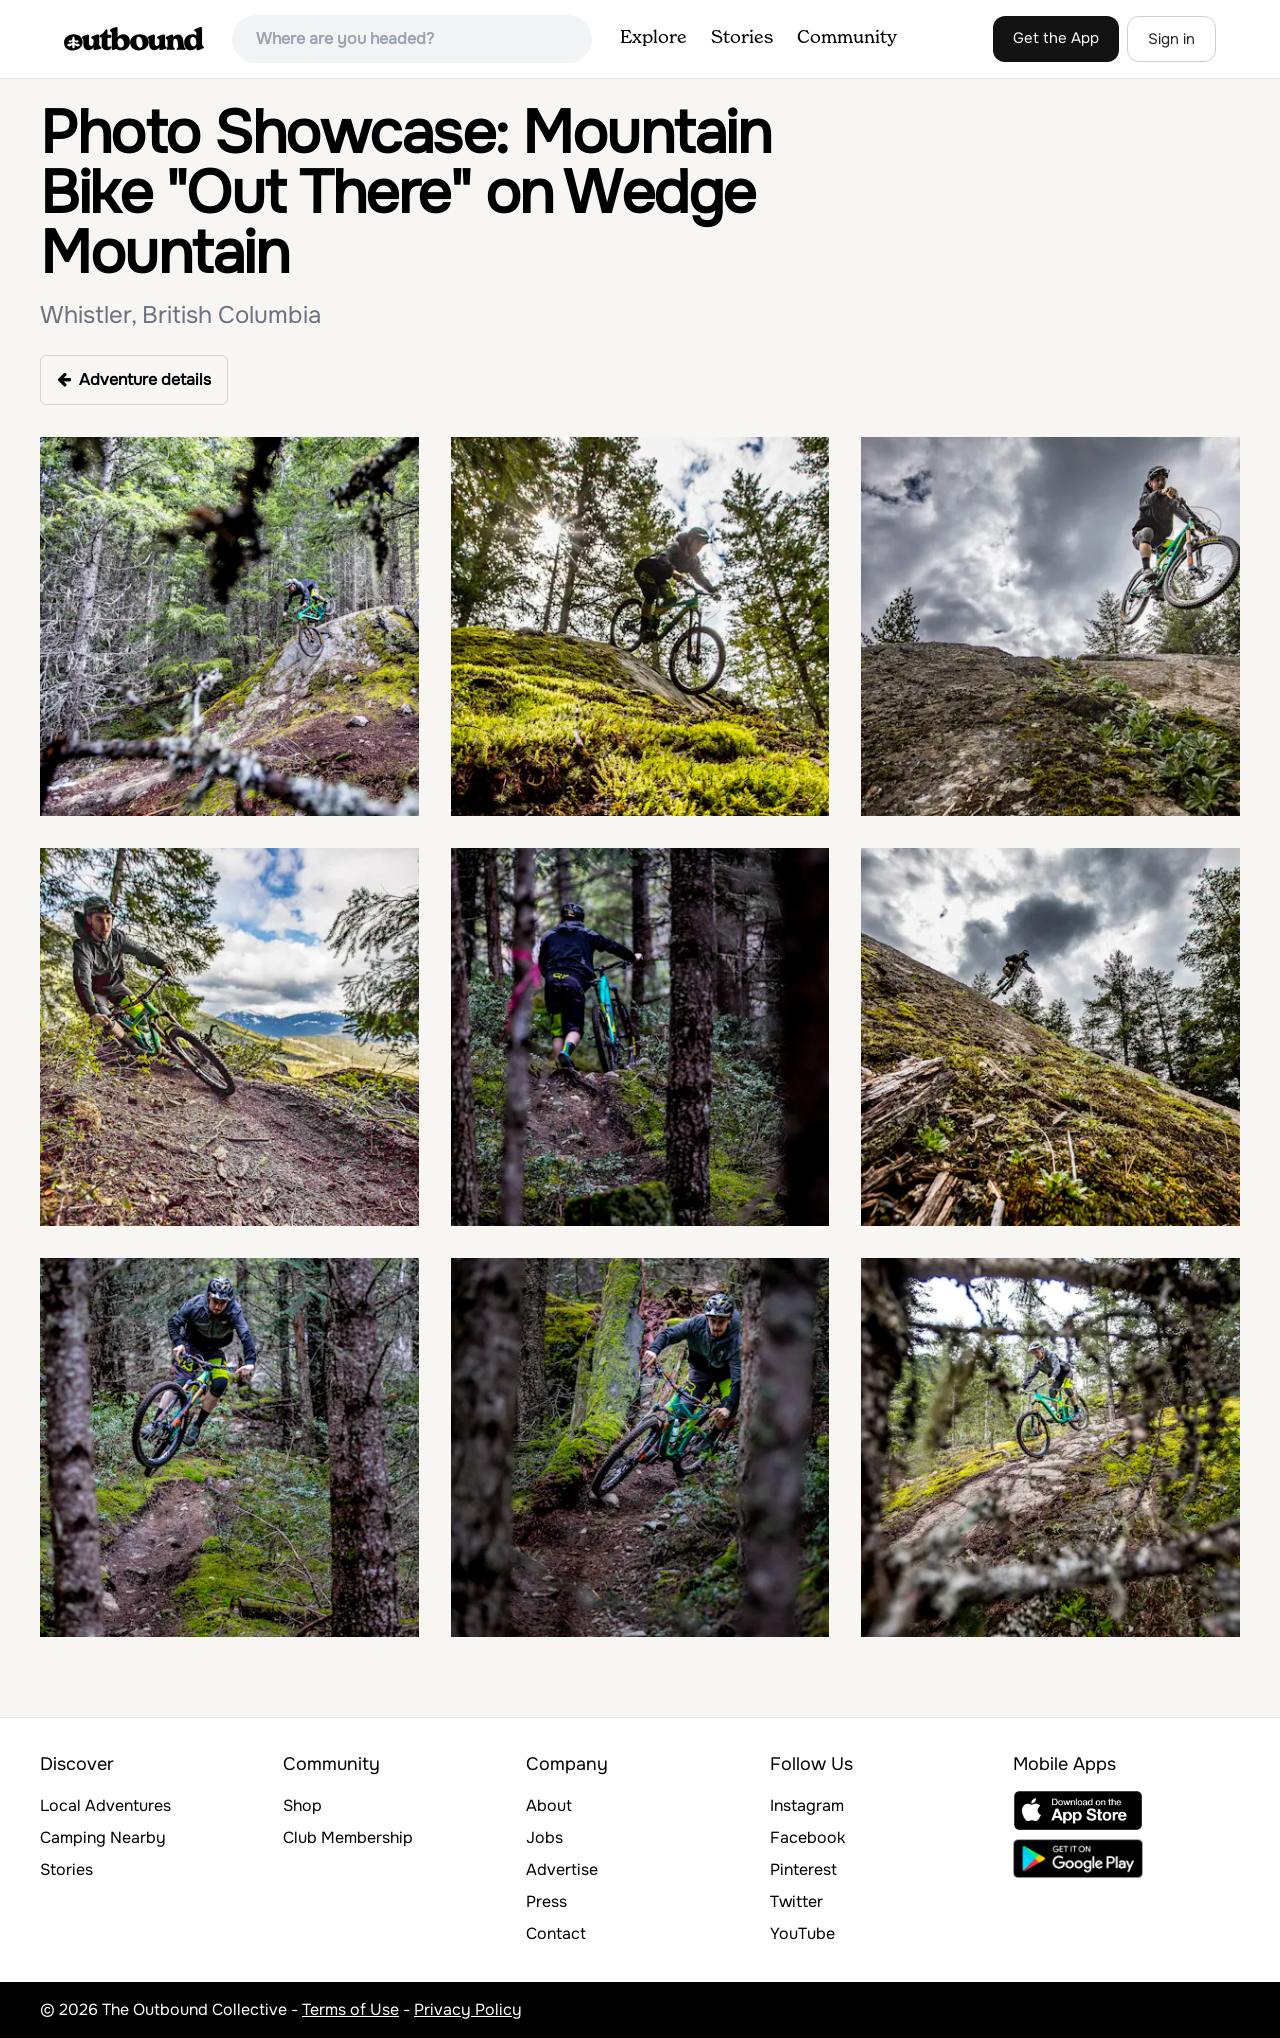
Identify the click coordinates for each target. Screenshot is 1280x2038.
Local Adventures (105, 1805)
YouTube (802, 1933)
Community (847, 38)
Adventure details (134, 379)
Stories (742, 38)
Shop (302, 1805)
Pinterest (803, 1869)
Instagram (807, 1805)
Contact (556, 1933)
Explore (653, 38)
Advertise (562, 1869)
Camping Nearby (103, 1837)
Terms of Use (350, 2009)
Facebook (807, 1837)
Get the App (1056, 38)
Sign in (1171, 39)
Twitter (796, 1901)
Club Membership (348, 1837)
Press (546, 1901)
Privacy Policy (468, 2009)
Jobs (544, 1837)
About (549, 1805)
